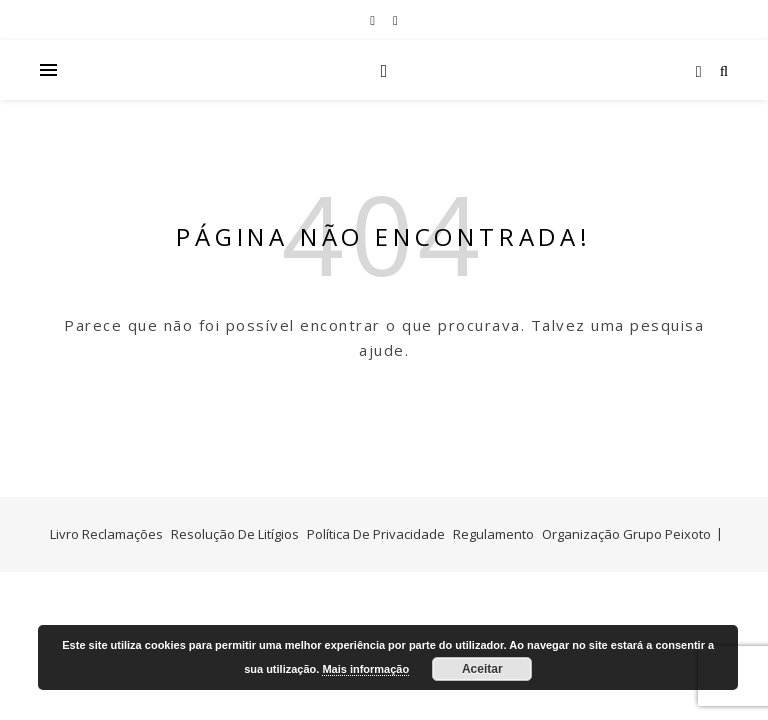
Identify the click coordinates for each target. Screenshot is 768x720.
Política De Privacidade (376, 534)
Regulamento (493, 534)
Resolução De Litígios (235, 534)
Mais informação (365, 669)
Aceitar (482, 669)
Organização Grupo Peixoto (626, 534)
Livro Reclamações (106, 534)
